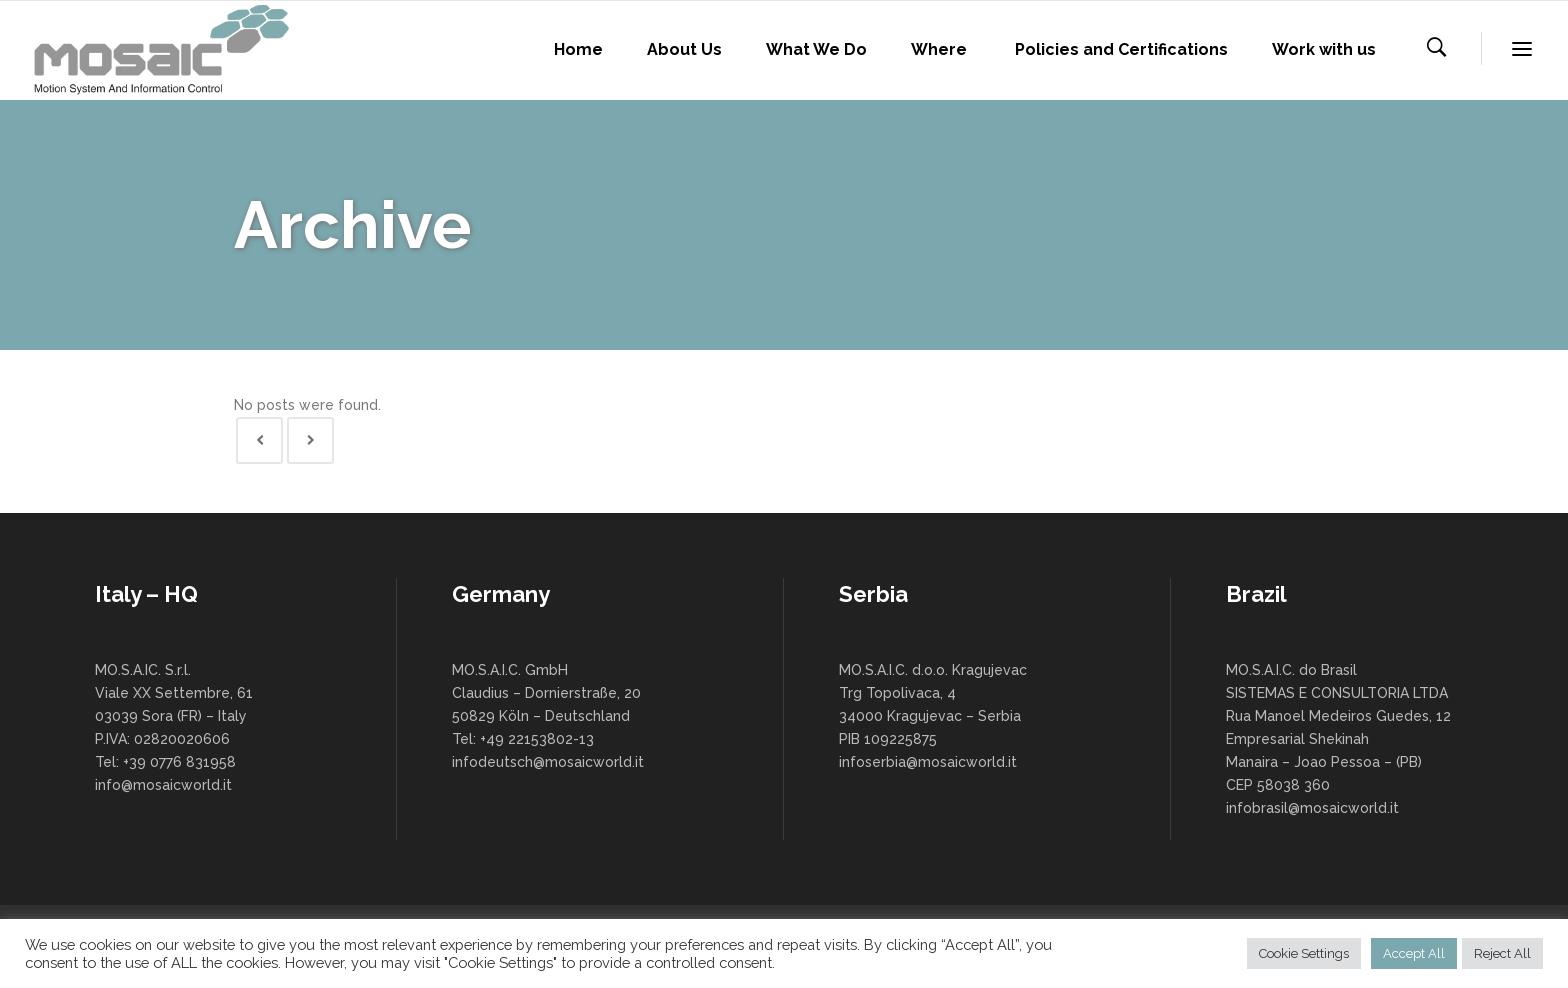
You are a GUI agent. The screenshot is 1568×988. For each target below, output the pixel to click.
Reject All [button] (1502, 953)
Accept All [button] (1414, 953)
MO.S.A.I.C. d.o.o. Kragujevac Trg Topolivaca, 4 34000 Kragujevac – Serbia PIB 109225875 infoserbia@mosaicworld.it (933, 716)
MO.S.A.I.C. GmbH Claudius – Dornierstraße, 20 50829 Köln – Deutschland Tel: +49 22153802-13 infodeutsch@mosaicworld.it (548, 716)
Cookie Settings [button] (1304, 953)
